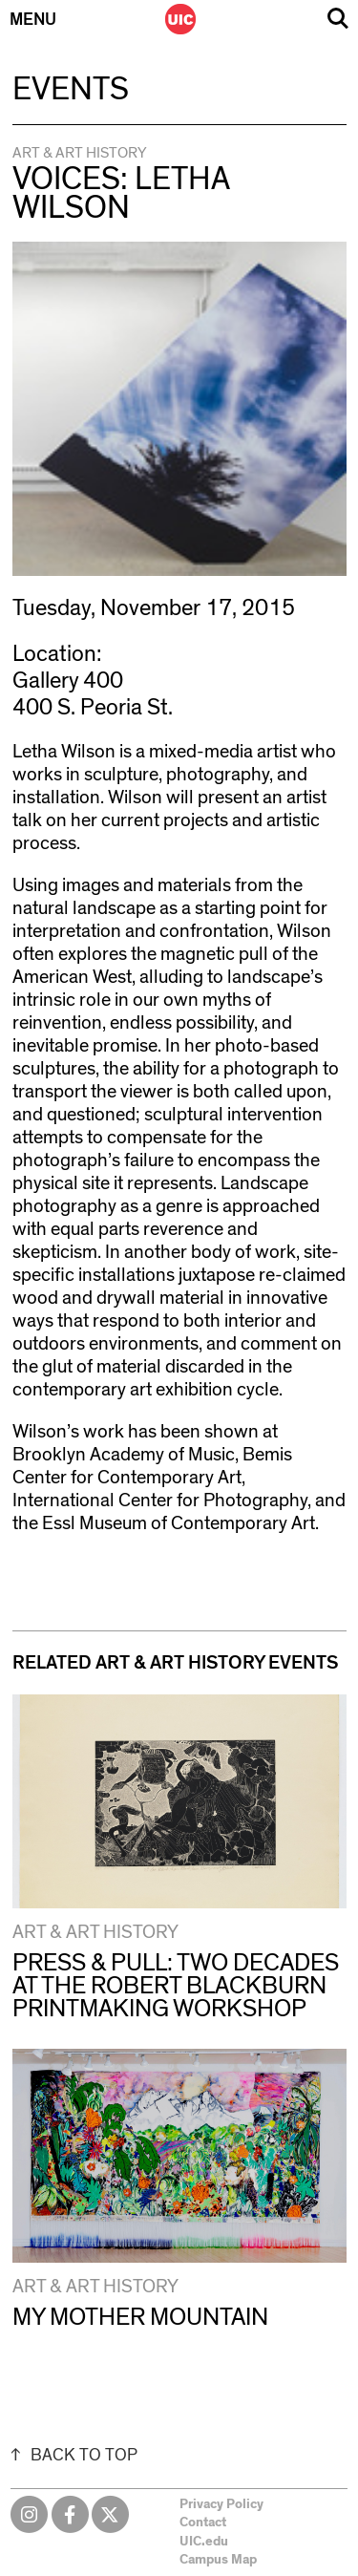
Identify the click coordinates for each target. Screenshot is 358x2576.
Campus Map (218, 2559)
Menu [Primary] (33, 20)
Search (337, 19)
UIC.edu (203, 2541)
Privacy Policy (221, 2504)
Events (70, 90)
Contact (202, 2522)
